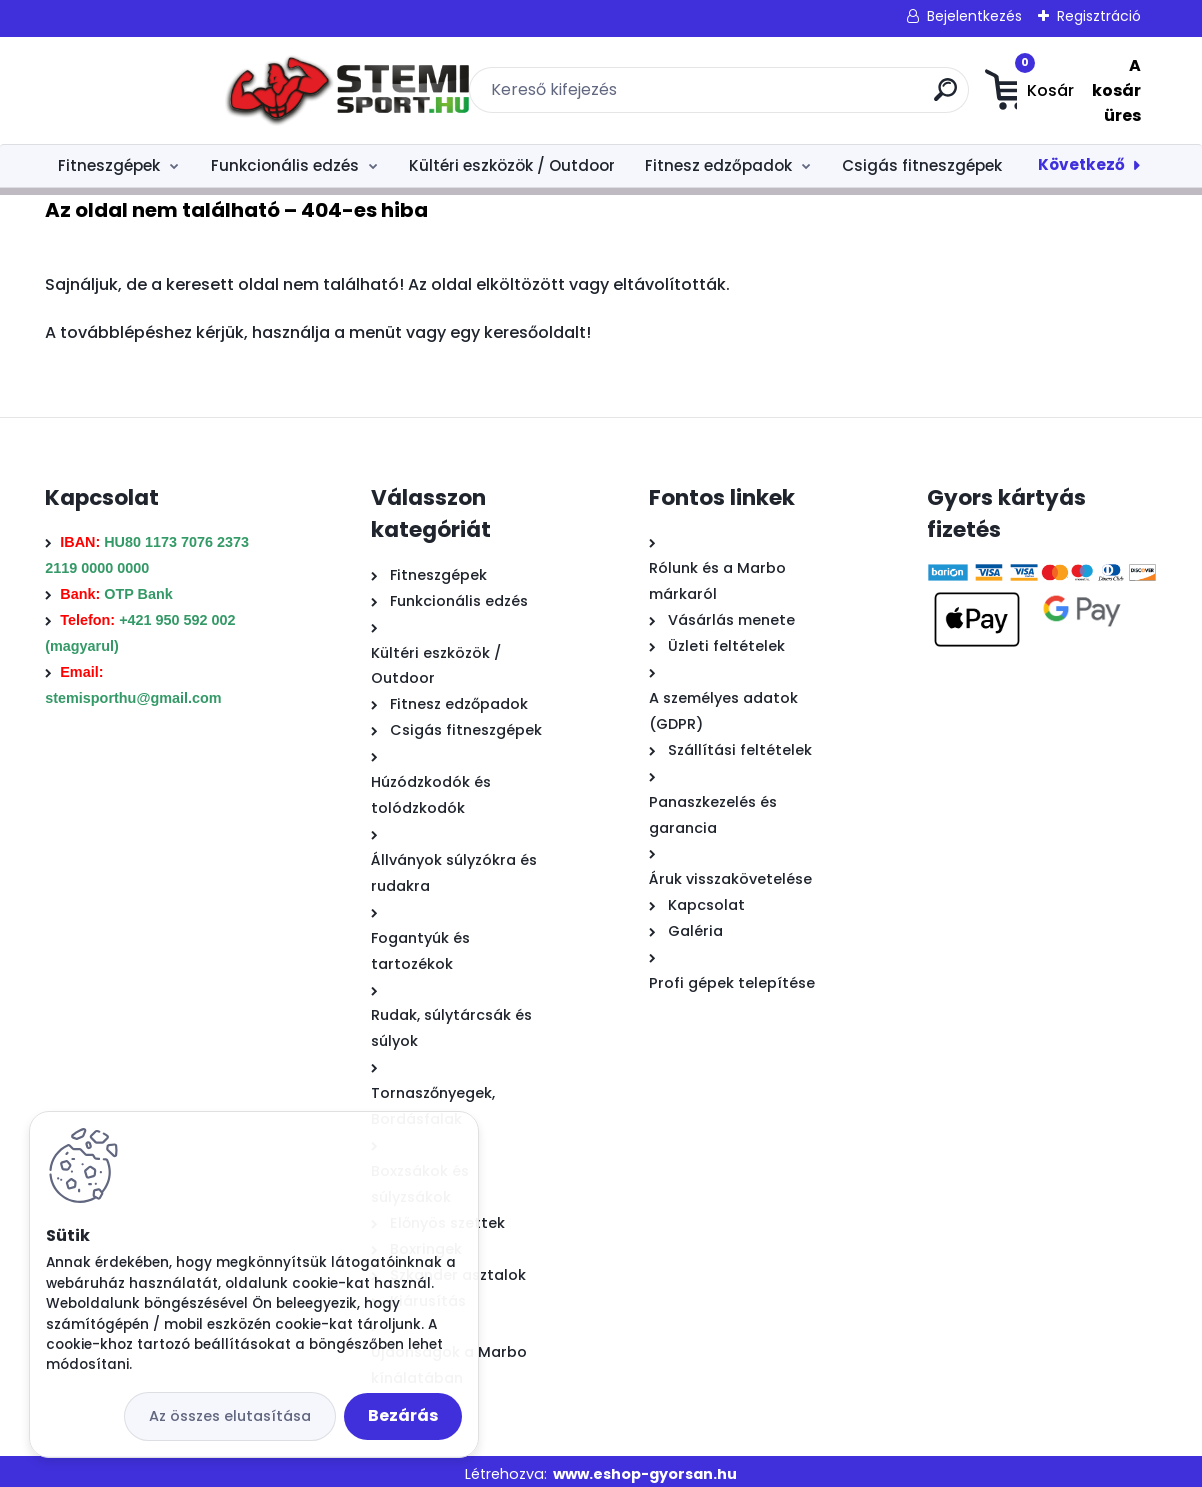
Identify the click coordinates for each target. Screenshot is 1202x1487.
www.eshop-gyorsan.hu (645, 1467)
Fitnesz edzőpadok (718, 158)
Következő (1081, 157)
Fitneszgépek (109, 158)
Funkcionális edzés (285, 158)
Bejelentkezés (974, 16)
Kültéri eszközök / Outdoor (512, 158)
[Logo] (167, 87)
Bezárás (403, 1415)
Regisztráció (1099, 16)
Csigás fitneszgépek (922, 158)
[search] (826, 93)
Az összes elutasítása (230, 1416)
